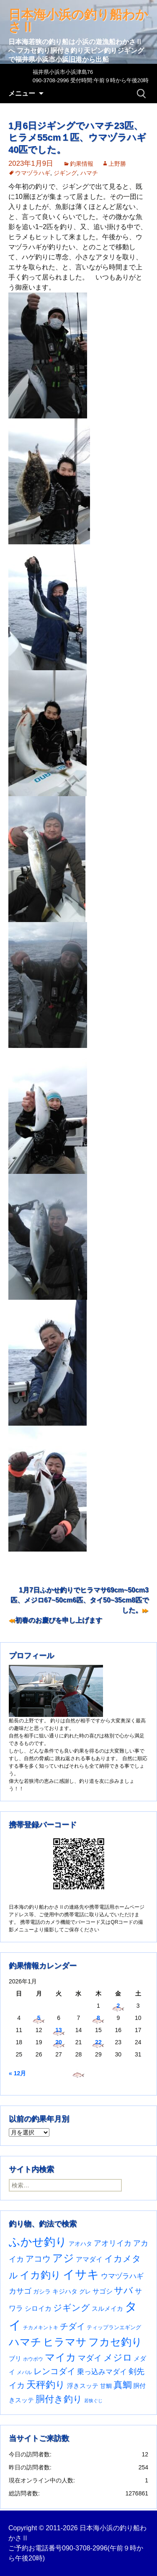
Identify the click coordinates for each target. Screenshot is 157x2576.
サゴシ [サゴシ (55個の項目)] (103, 2291)
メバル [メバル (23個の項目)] (24, 2372)
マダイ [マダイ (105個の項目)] (90, 2358)
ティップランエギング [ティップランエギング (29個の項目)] (114, 2327)
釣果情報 (81, 163)
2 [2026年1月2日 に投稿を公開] (118, 2005)
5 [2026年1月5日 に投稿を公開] (39, 2017)
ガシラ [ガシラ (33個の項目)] (42, 2292)
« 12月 (17, 2073)
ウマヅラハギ (32, 173)
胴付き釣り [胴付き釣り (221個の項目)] (59, 2399)
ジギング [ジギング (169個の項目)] (71, 2307)
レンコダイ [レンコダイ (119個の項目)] (54, 2371)
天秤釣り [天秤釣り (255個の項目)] (45, 2384)
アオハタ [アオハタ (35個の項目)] (80, 2243)
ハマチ (89, 173)
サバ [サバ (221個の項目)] (123, 2290)
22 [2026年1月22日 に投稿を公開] (98, 2042)
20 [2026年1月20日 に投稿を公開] (58, 2042)
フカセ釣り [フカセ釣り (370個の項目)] (115, 2342)
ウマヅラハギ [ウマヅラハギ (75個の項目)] (122, 2276)
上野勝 (117, 163)
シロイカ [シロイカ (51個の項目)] (38, 2308)
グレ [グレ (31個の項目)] (85, 2292)
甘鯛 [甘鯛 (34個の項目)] (106, 2386)
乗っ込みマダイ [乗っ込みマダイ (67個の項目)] (102, 2372)
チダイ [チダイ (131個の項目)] (72, 2326)
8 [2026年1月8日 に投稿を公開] (98, 2017)
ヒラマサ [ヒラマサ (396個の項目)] (65, 2342)
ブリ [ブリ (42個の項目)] (15, 2358)
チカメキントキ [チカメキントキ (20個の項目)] (40, 2327)
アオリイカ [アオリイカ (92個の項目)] (112, 2243)
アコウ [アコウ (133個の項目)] (38, 2258)
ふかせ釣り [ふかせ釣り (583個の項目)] (38, 2242)
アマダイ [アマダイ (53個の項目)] (89, 2259)
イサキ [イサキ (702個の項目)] (81, 2274)
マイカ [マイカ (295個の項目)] (60, 2357)
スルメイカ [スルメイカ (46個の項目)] (107, 2308)
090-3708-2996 (85, 2548)
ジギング (65, 173)
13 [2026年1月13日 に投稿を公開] (58, 2030)
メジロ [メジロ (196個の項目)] (117, 2357)
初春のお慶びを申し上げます (58, 1620)
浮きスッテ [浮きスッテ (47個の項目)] (82, 2385)
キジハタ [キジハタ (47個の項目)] (64, 2291)
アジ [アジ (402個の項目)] (63, 2258)
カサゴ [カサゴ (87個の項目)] (20, 2291)
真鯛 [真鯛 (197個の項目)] (122, 2385)
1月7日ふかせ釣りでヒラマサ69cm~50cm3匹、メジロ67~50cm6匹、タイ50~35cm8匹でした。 (79, 1600)
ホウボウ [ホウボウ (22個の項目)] (33, 2359)
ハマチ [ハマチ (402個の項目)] (25, 2342)
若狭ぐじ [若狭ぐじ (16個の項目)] (93, 2400)
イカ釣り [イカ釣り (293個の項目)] (40, 2275)
